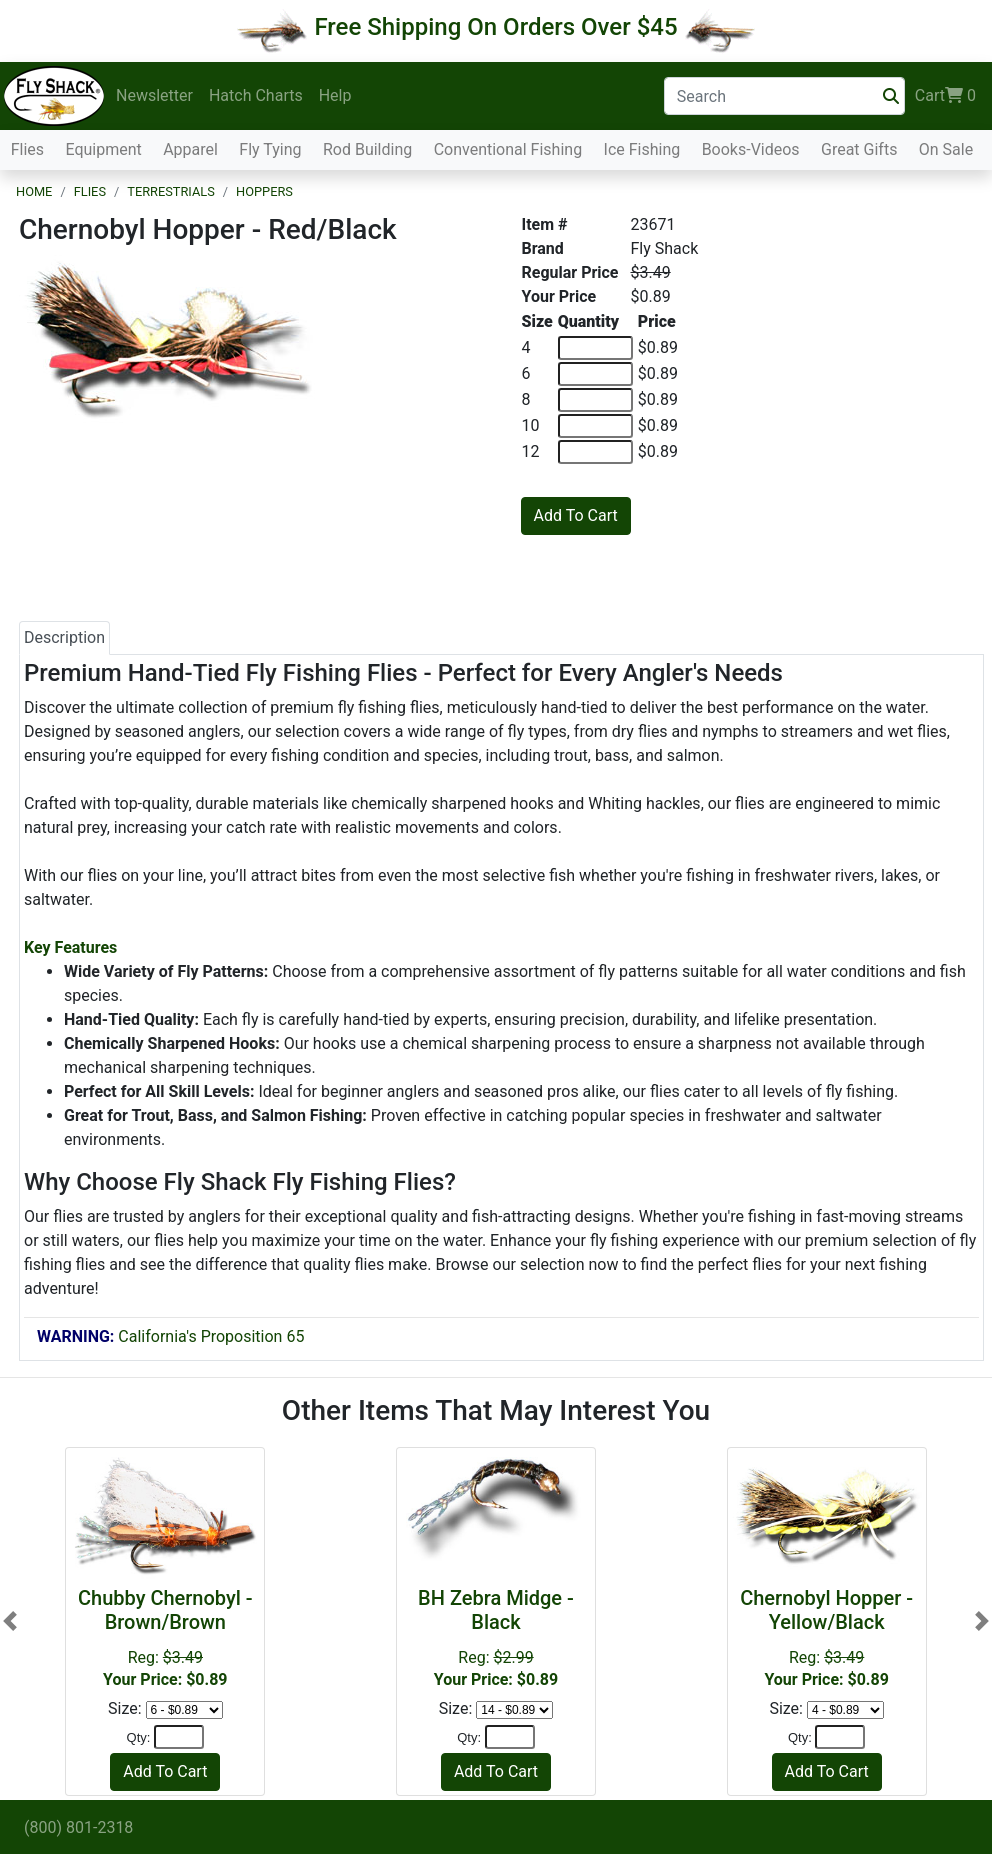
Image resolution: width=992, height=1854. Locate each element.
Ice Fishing (642, 149)
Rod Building (367, 149)
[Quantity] (179, 1737)
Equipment (103, 149)
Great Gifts (859, 149)
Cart (945, 96)
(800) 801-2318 (78, 1827)
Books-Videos (751, 149)
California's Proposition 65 (170, 1336)
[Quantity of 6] (595, 374)
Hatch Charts (256, 95)
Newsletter (154, 95)
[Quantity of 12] (595, 452)
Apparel (190, 149)
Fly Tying (270, 149)
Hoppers (264, 191)
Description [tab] (64, 637)
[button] (10, 1621)
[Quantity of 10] (595, 426)
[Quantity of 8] (595, 400)
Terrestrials (171, 191)
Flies (27, 149)
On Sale (946, 149)
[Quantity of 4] (595, 348)
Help (335, 95)
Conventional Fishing (508, 149)
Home (34, 191)
